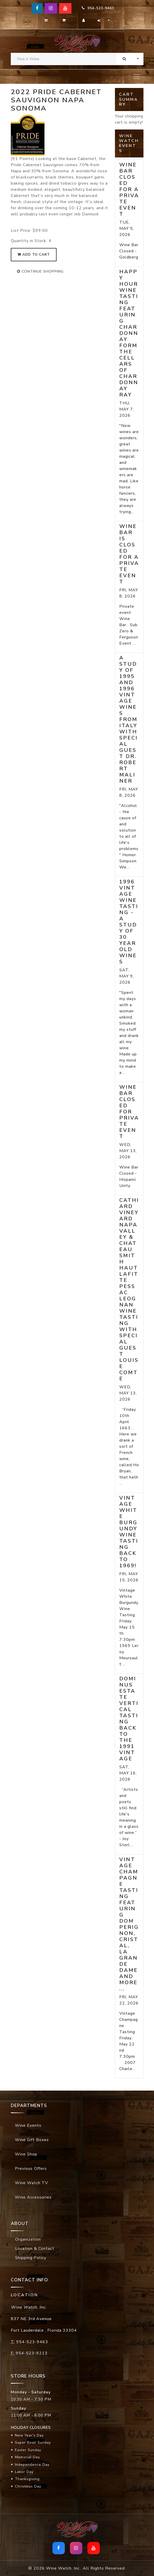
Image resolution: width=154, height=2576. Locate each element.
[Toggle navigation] (136, 77)
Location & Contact (34, 2248)
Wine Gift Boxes (32, 2140)
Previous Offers (31, 2168)
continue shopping (40, 271)
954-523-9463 (98, 8)
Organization (28, 2239)
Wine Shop (26, 2154)
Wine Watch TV (31, 2183)
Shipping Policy (30, 2258)
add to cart (33, 254)
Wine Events (28, 2125)
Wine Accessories (33, 2197)
